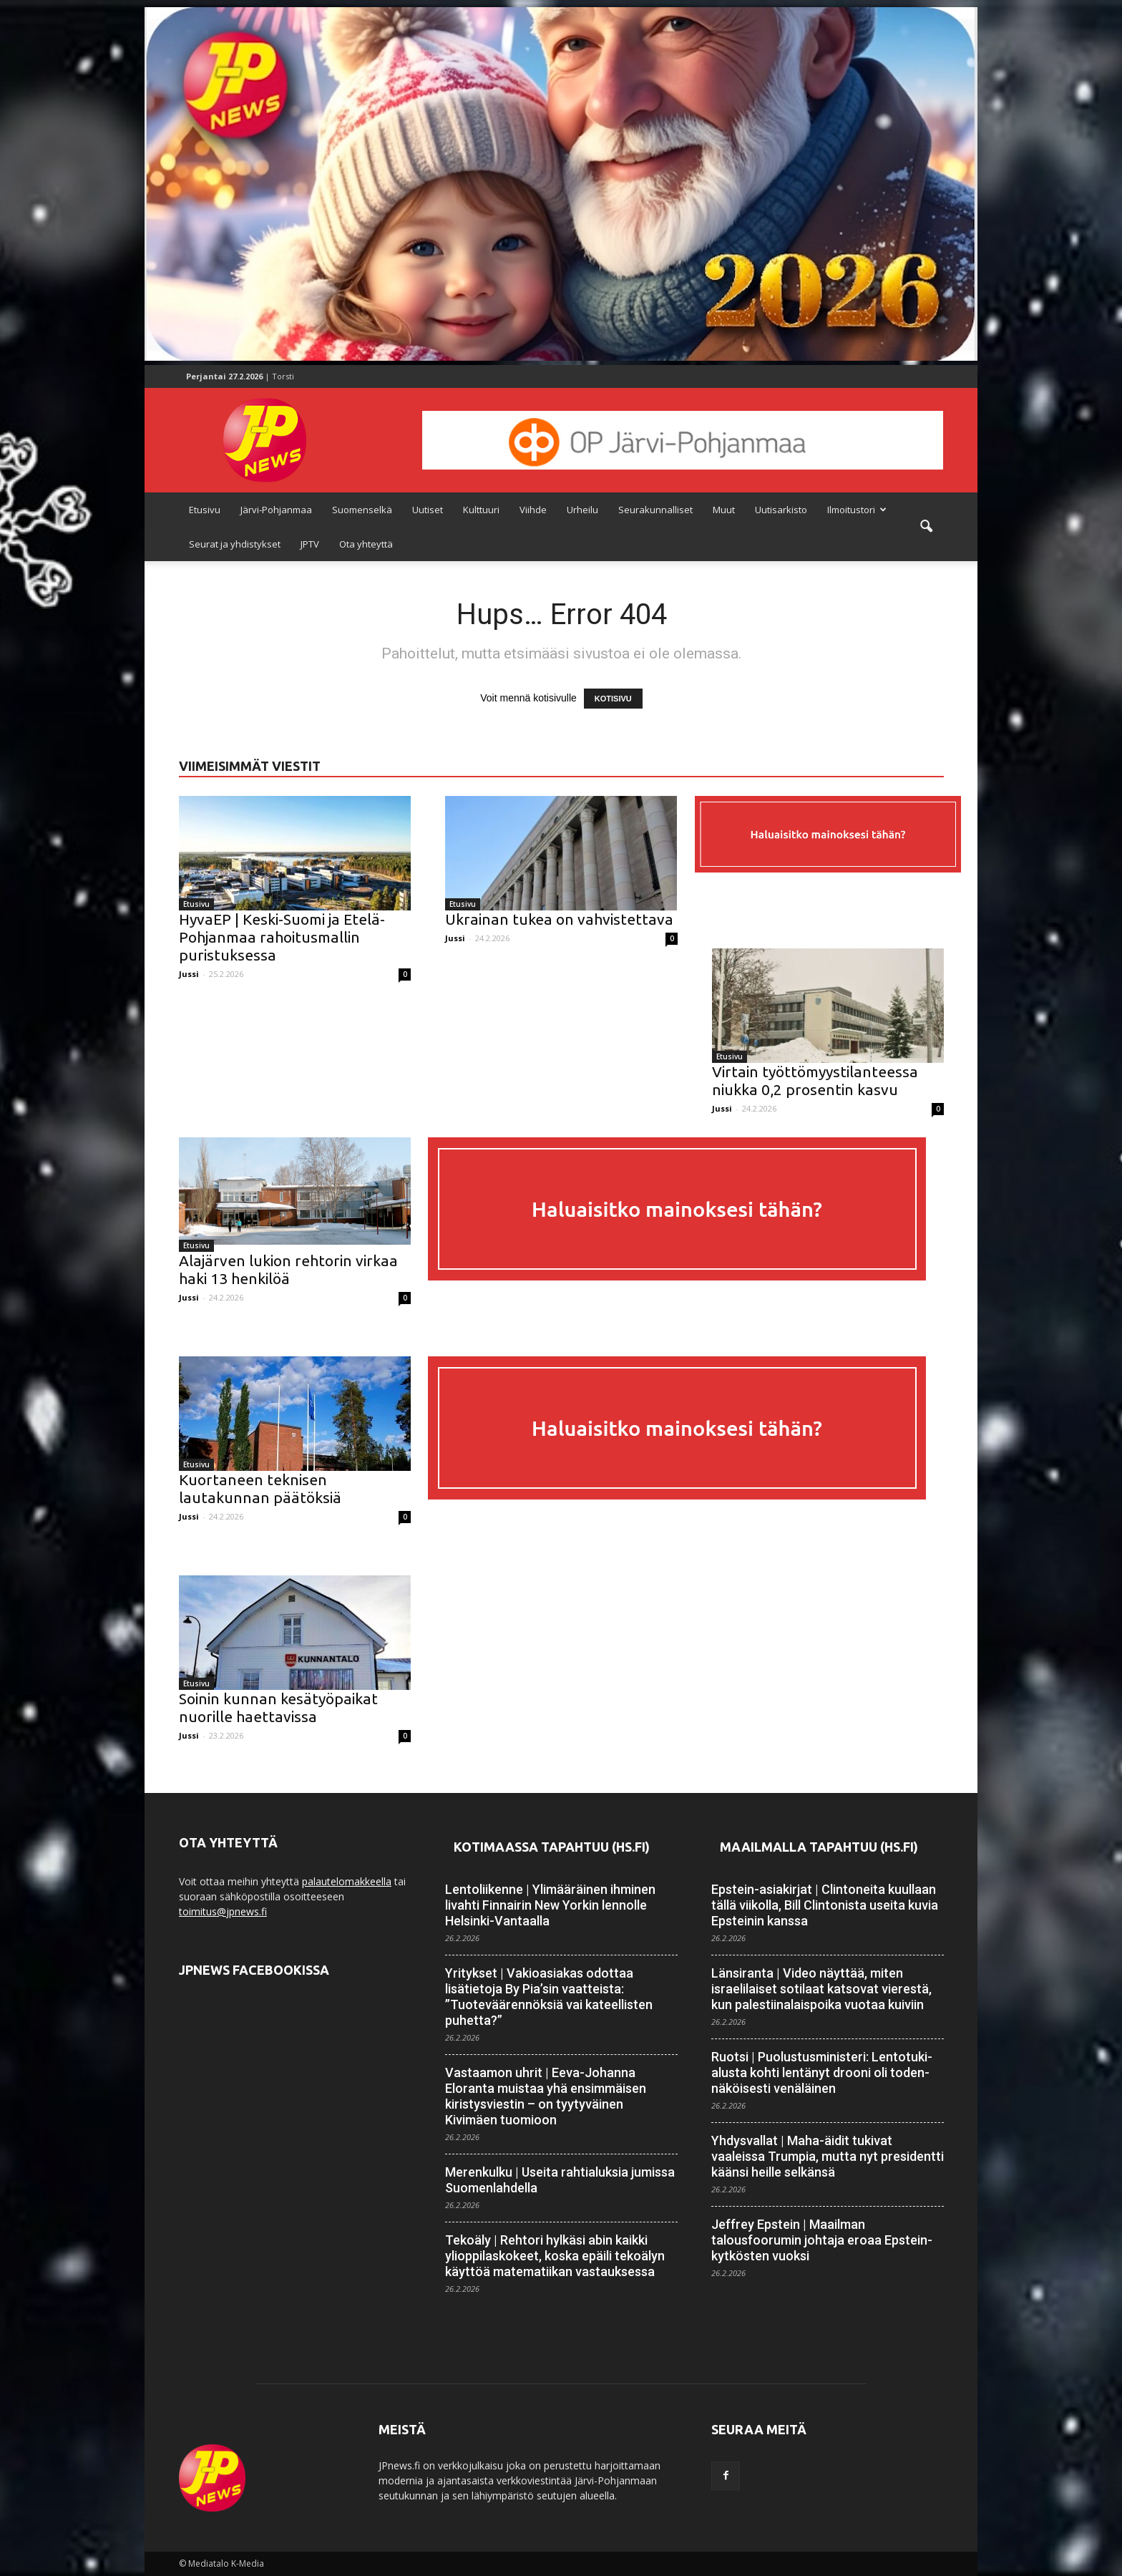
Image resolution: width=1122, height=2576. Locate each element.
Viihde (533, 509)
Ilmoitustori (857, 509)
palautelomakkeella (346, 1881)
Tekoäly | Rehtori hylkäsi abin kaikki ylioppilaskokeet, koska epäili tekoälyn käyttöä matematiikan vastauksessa (555, 2255)
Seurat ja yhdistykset (234, 544)
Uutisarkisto (781, 509)
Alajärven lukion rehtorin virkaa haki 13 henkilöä (288, 1269)
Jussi (189, 973)
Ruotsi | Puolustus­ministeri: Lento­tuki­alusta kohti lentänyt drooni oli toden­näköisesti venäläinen (821, 2072)
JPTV (310, 544)
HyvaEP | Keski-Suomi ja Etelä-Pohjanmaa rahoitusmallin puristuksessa (282, 936)
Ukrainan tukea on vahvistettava (559, 919)
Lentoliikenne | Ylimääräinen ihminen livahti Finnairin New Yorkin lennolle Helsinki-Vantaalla (550, 1905)
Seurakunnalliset (655, 509)
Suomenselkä (362, 509)
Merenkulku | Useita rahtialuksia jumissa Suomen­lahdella (560, 2179)
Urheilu (582, 509)
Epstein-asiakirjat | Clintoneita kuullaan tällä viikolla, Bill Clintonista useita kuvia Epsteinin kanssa (824, 1905)
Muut (724, 509)
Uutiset (427, 509)
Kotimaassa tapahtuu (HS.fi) (552, 1846)
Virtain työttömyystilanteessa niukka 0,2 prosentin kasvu (815, 1080)
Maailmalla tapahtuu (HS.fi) (819, 1846)
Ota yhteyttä (366, 544)
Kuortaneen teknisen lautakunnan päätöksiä (260, 1488)
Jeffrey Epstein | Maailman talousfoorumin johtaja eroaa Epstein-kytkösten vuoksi (821, 2240)
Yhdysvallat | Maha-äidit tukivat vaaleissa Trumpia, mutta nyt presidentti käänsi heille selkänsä (827, 2156)
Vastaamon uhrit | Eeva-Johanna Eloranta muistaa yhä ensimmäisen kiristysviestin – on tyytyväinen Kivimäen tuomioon (545, 2096)
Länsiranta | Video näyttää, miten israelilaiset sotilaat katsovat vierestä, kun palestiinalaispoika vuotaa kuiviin (821, 1988)
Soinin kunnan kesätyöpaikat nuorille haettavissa (278, 1707)
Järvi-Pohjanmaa (276, 509)
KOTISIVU (613, 698)
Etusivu (204, 509)
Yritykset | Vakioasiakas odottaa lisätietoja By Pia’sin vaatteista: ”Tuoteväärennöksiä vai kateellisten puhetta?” (549, 1996)
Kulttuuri (481, 509)
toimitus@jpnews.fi (223, 1911)
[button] (926, 527)
